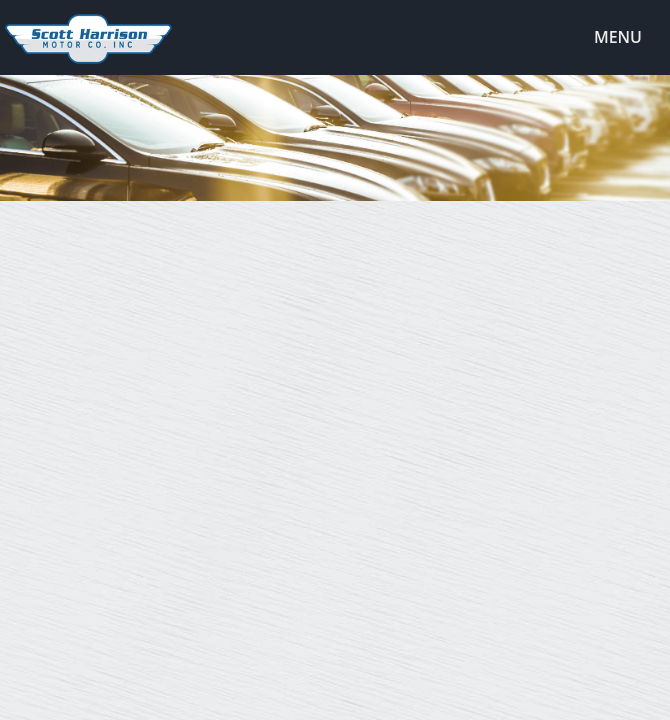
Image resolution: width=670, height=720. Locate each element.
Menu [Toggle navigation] (607, 38)
